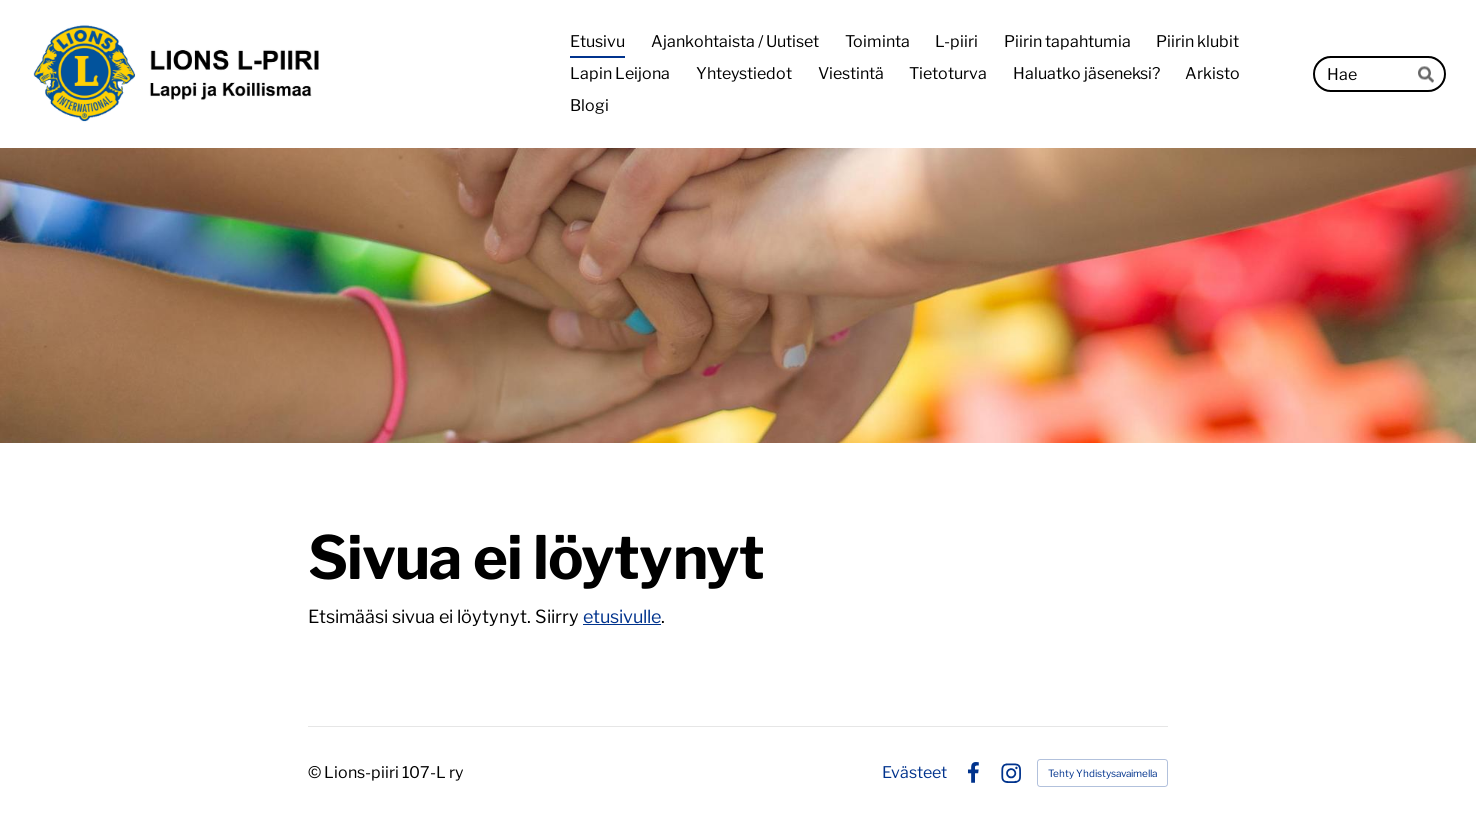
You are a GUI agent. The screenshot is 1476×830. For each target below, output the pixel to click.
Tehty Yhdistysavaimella (1102, 773)
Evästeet (914, 773)
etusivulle (622, 616)
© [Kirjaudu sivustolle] (316, 772)
